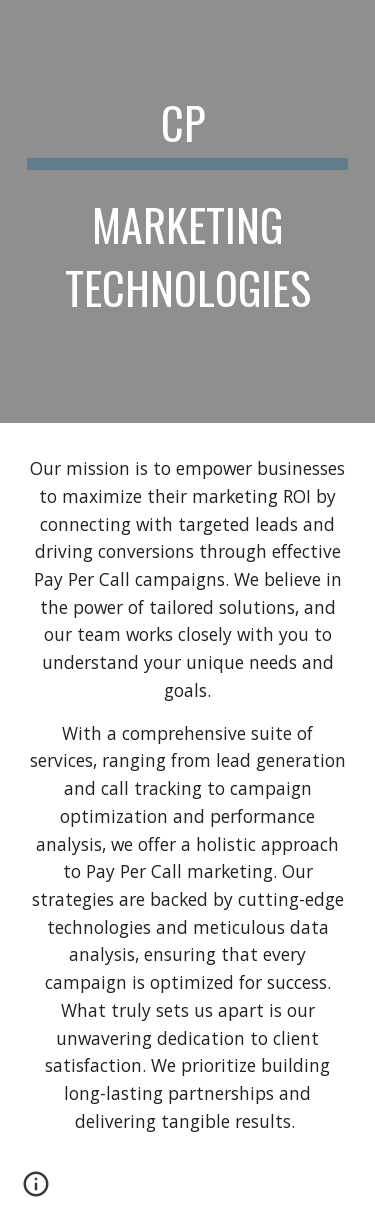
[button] (36, 1191)
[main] (188, 211)
